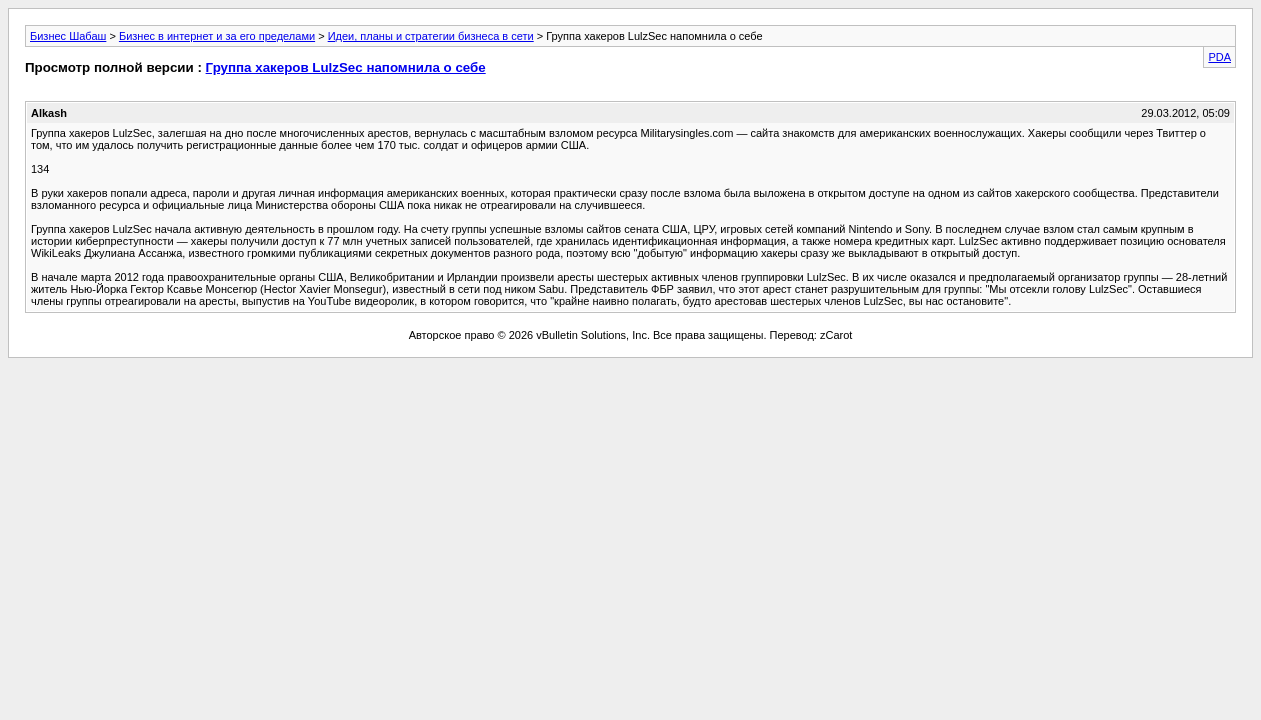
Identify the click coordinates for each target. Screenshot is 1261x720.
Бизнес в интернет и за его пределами (217, 36)
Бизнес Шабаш (68, 36)
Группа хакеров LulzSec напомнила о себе (346, 67)
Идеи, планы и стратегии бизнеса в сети (431, 36)
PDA (1219, 57)
